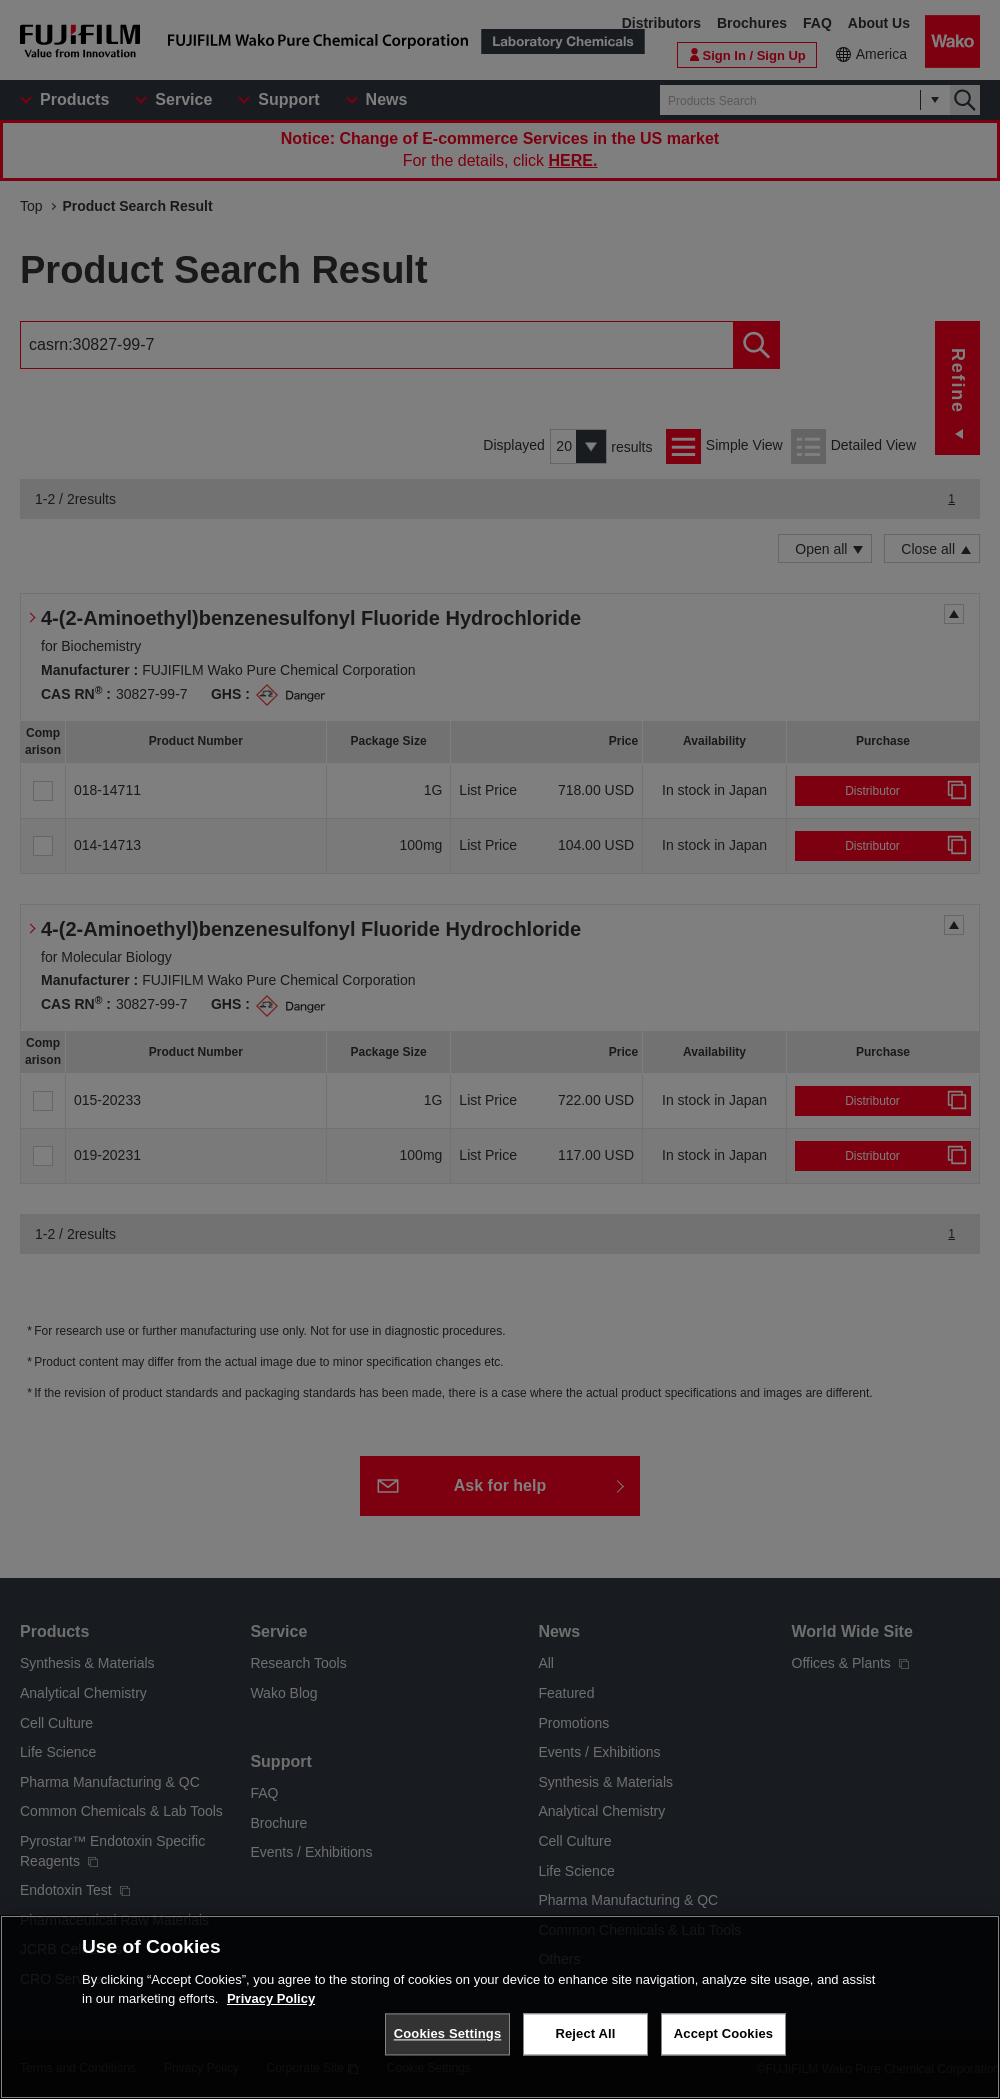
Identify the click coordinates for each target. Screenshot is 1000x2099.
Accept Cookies (723, 2033)
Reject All (585, 2033)
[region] (500, 2007)
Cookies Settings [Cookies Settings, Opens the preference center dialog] (448, 2033)
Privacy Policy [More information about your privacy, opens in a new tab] (271, 1998)
